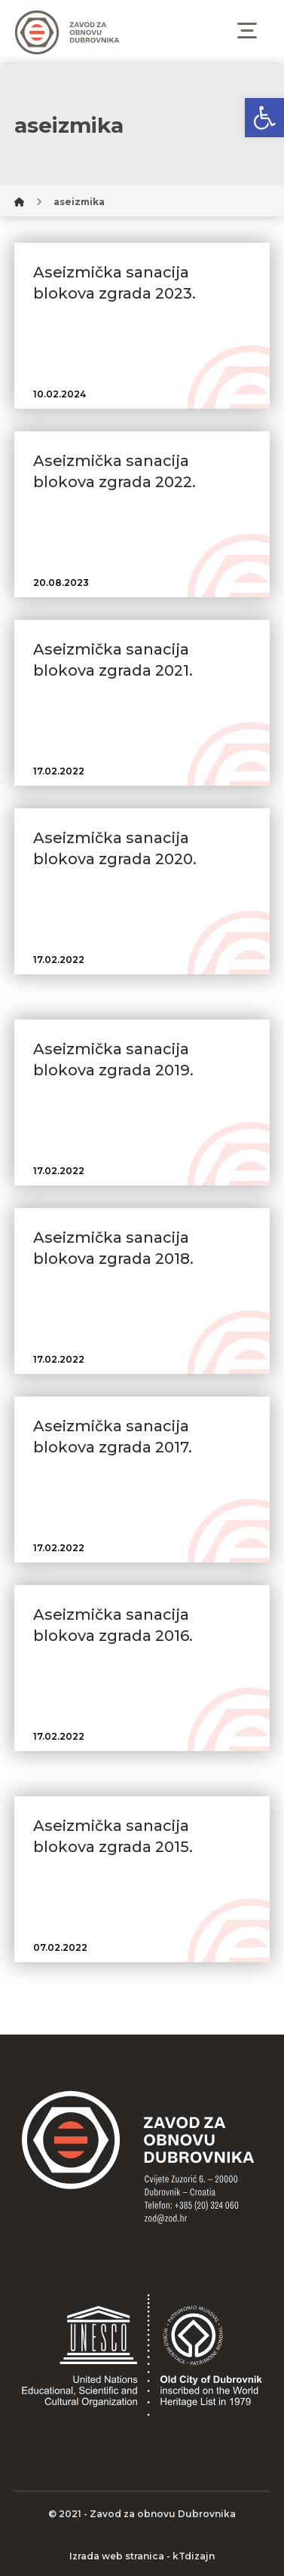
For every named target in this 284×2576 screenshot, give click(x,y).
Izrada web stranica (116, 2556)
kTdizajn (194, 2556)
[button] (264, 117)
